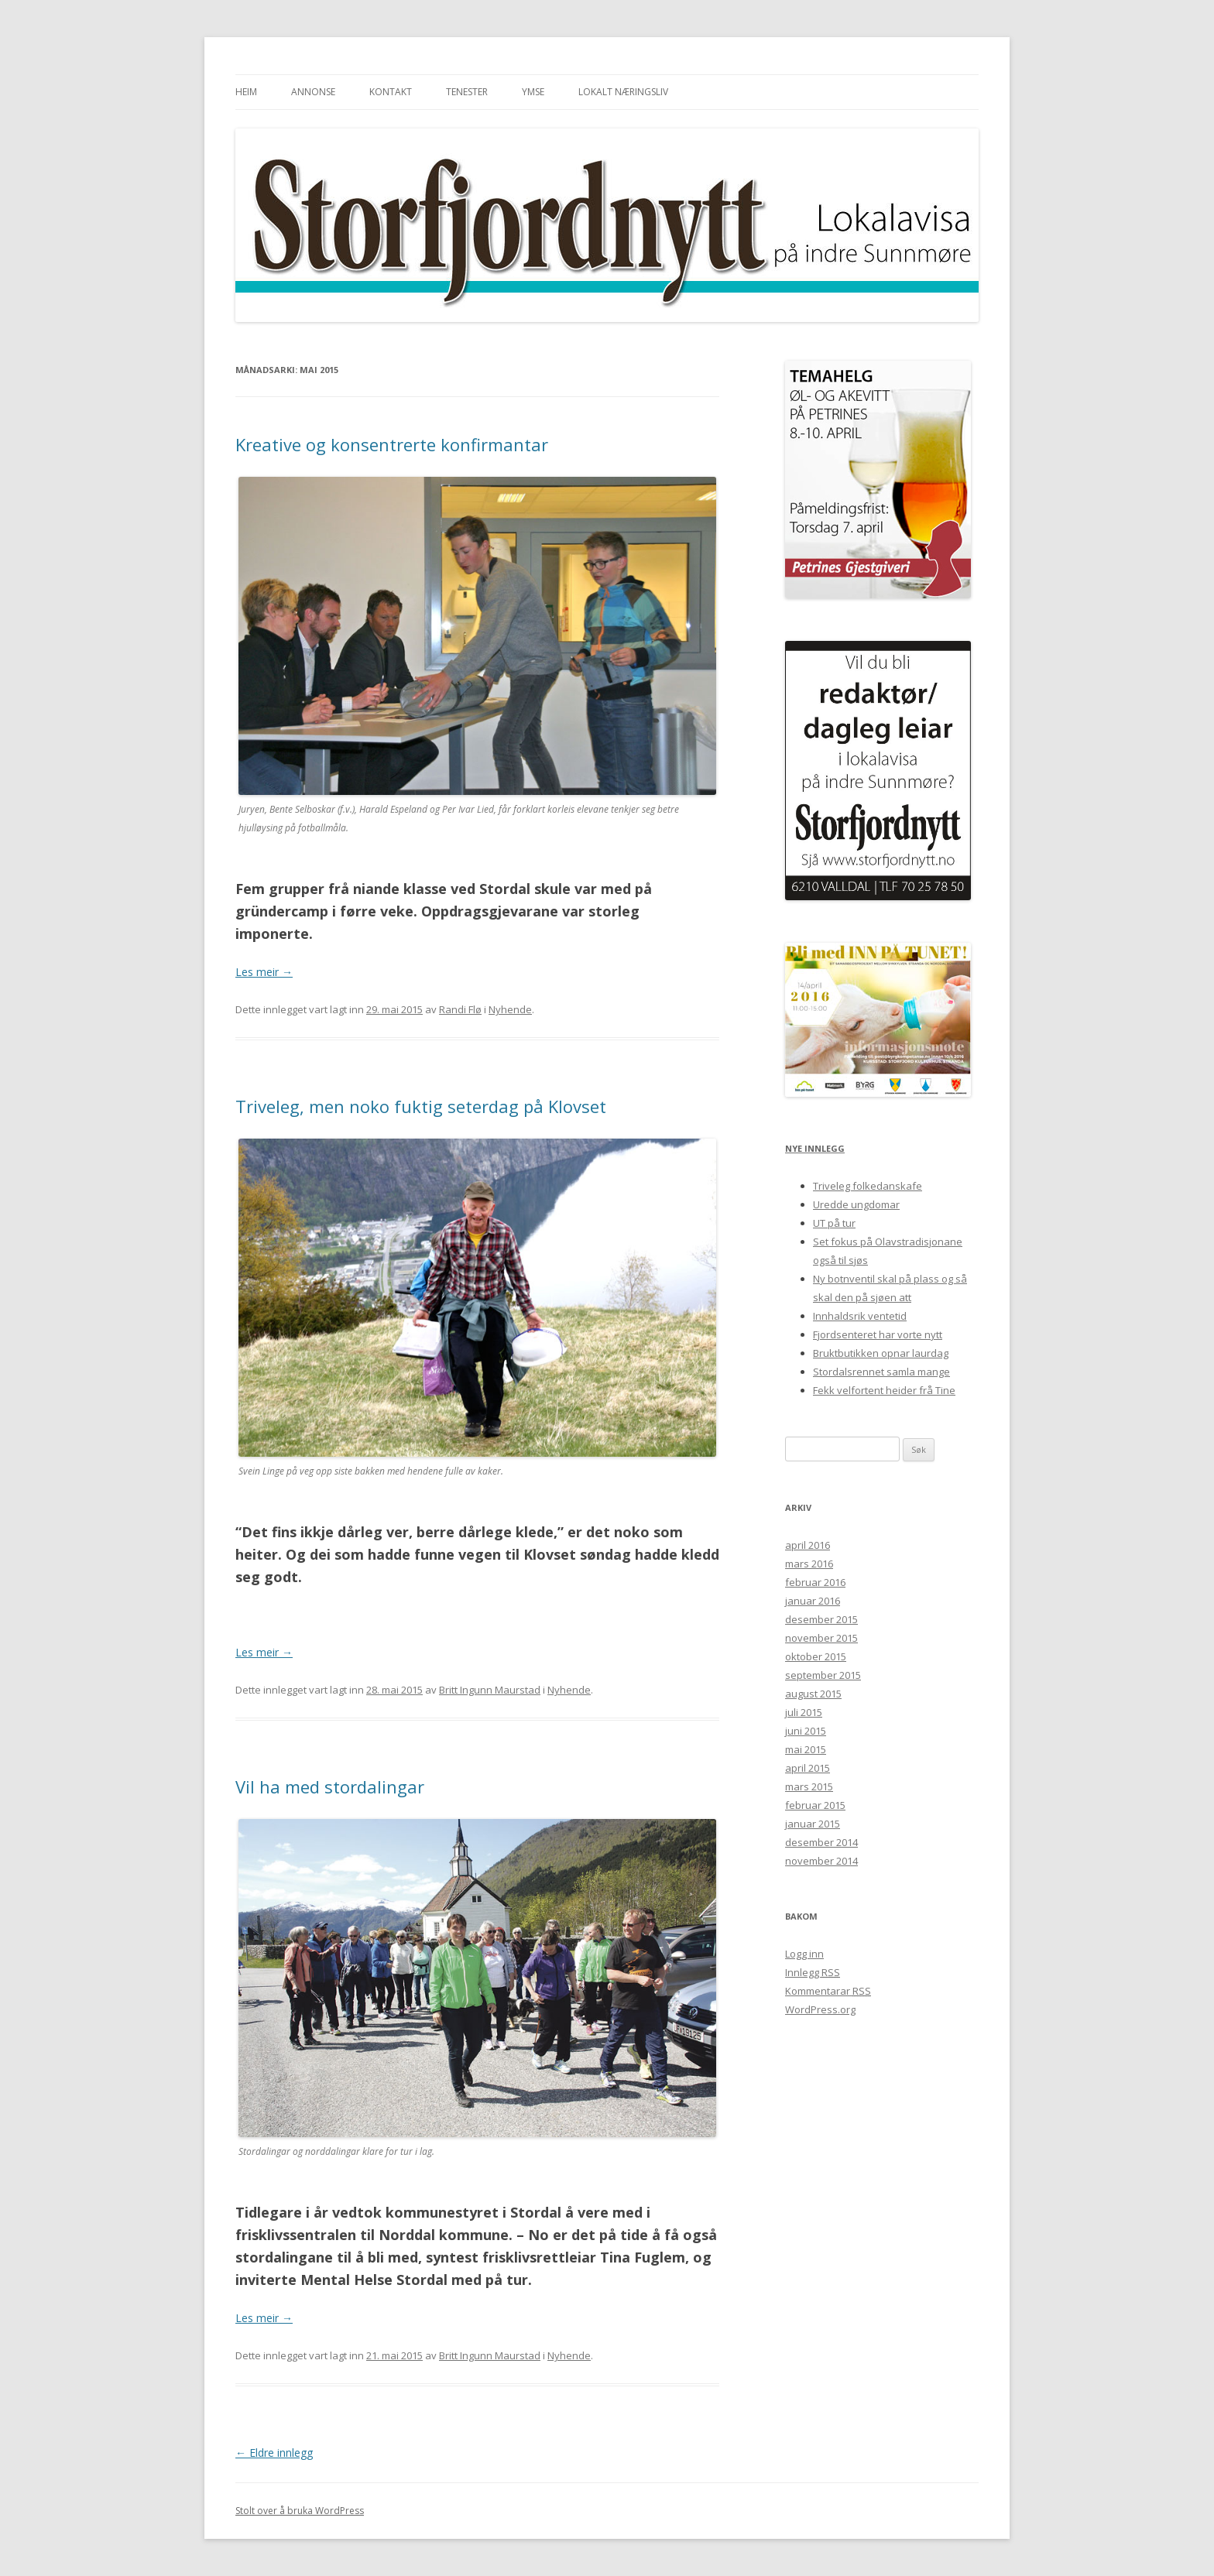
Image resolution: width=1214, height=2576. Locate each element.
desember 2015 (821, 1619)
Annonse (313, 91)
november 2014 (821, 1861)
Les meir (264, 971)
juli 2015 (803, 1712)
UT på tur (834, 1223)
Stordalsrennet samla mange (881, 1372)
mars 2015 (809, 1786)
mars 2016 (809, 1564)
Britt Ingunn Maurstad (489, 1690)
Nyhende (510, 1009)
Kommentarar (828, 1991)
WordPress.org (820, 2009)
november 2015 (821, 1638)
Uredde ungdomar (856, 1204)
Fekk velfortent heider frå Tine (884, 1390)
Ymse (533, 91)
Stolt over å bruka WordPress (299, 2510)
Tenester (467, 91)
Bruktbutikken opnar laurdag (880, 1353)
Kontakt (390, 91)
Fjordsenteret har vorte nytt (877, 1334)
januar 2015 (812, 1824)
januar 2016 (812, 1601)
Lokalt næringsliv (623, 91)
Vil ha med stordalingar (329, 1786)
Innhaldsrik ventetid (860, 1316)
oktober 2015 (815, 1656)
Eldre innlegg (274, 2452)
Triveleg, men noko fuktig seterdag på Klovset (420, 1106)
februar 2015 (815, 1805)
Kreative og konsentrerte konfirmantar (391, 444)
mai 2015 (805, 1749)
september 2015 (823, 1675)
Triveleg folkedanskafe (867, 1186)
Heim (246, 91)
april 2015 (807, 1768)
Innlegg (812, 1972)
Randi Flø (460, 1009)
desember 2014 (821, 1842)
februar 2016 (815, 1582)
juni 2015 (805, 1731)
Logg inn (804, 1954)
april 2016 (807, 1545)
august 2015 (813, 1694)
